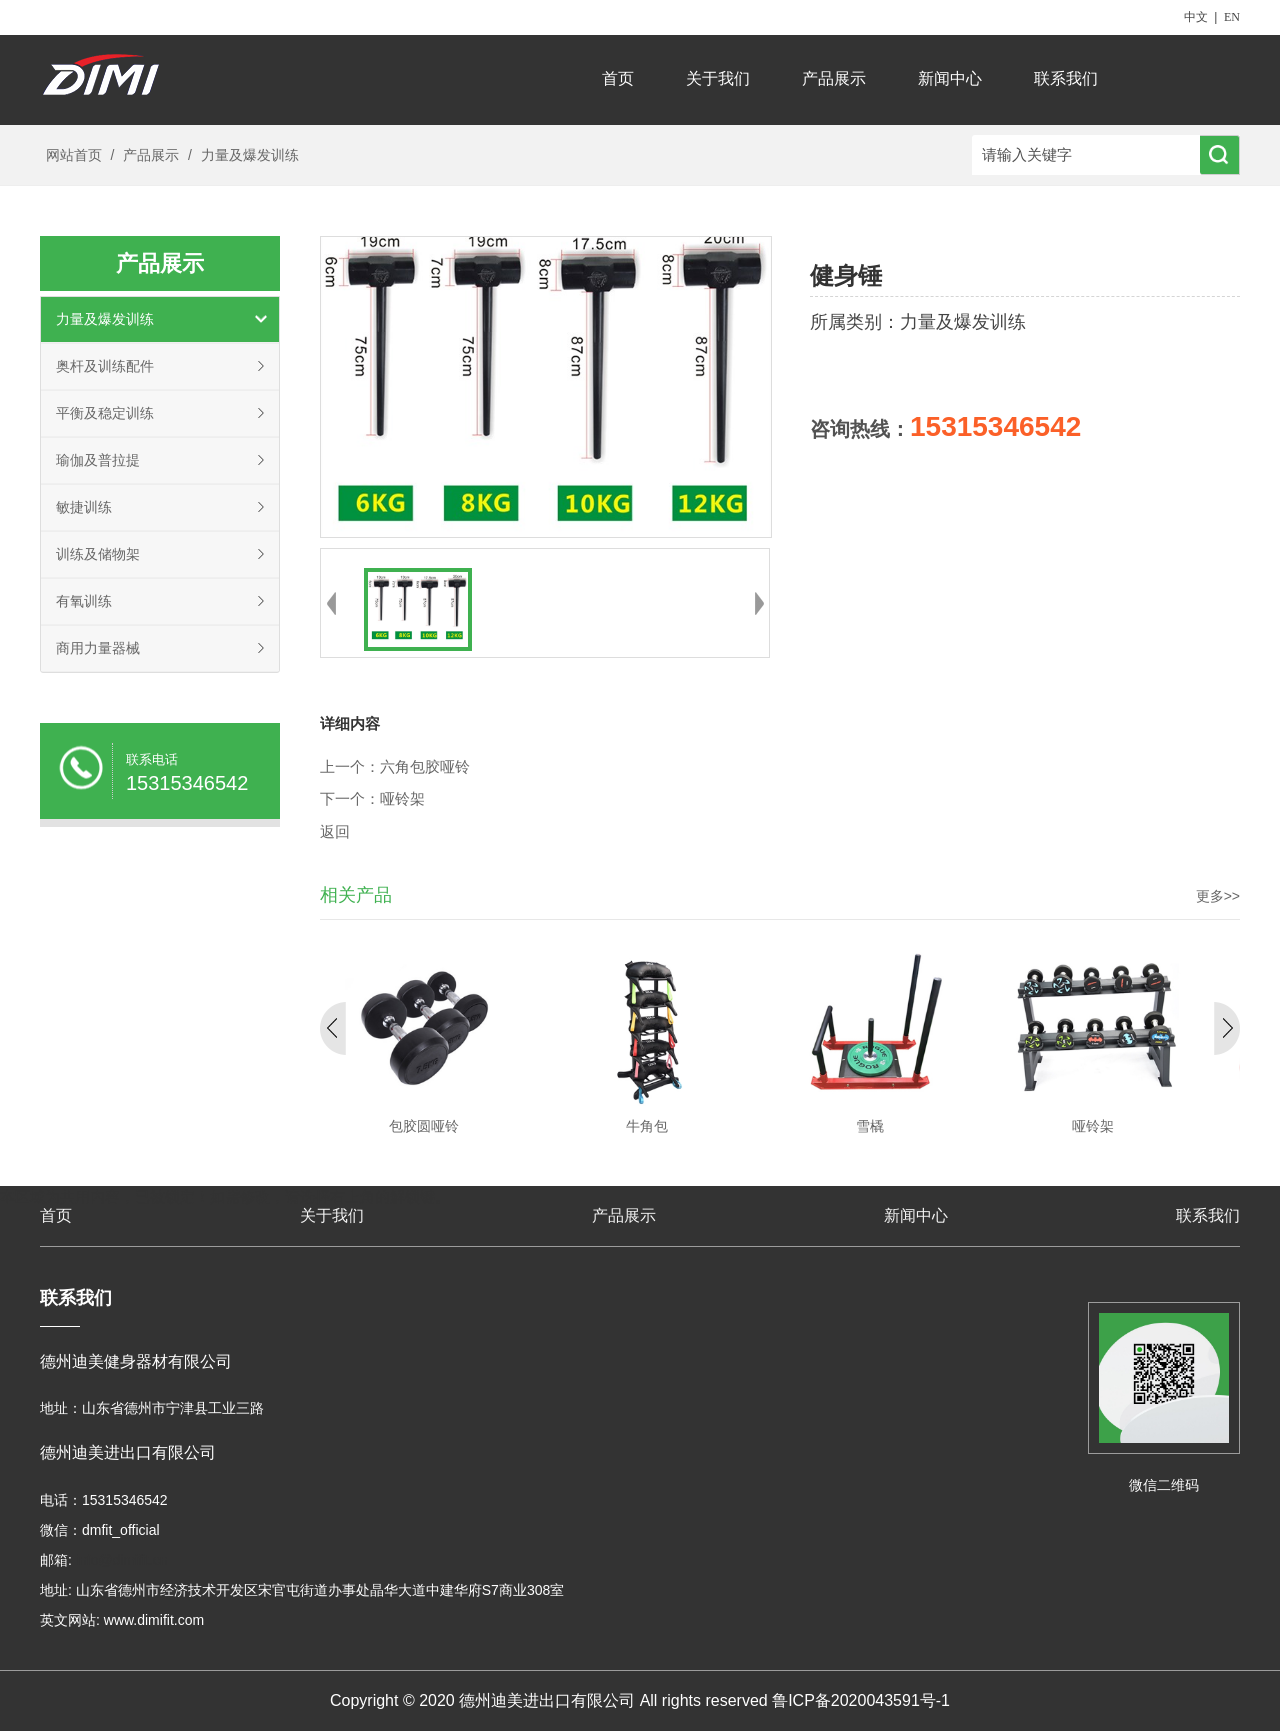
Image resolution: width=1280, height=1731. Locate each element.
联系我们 (1066, 78)
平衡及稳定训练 (105, 413)
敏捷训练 (84, 507)
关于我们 (718, 78)
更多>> (1218, 896)
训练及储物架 (98, 554)
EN (1232, 17)
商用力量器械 (98, 648)
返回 (335, 832)
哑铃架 (402, 799)
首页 (618, 78)
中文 (1196, 17)
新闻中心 (950, 78)
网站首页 (74, 155)
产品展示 (834, 78)
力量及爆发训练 (248, 155)
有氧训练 (84, 601)
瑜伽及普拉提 (98, 460)
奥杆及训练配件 (105, 366)
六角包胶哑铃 (425, 767)
